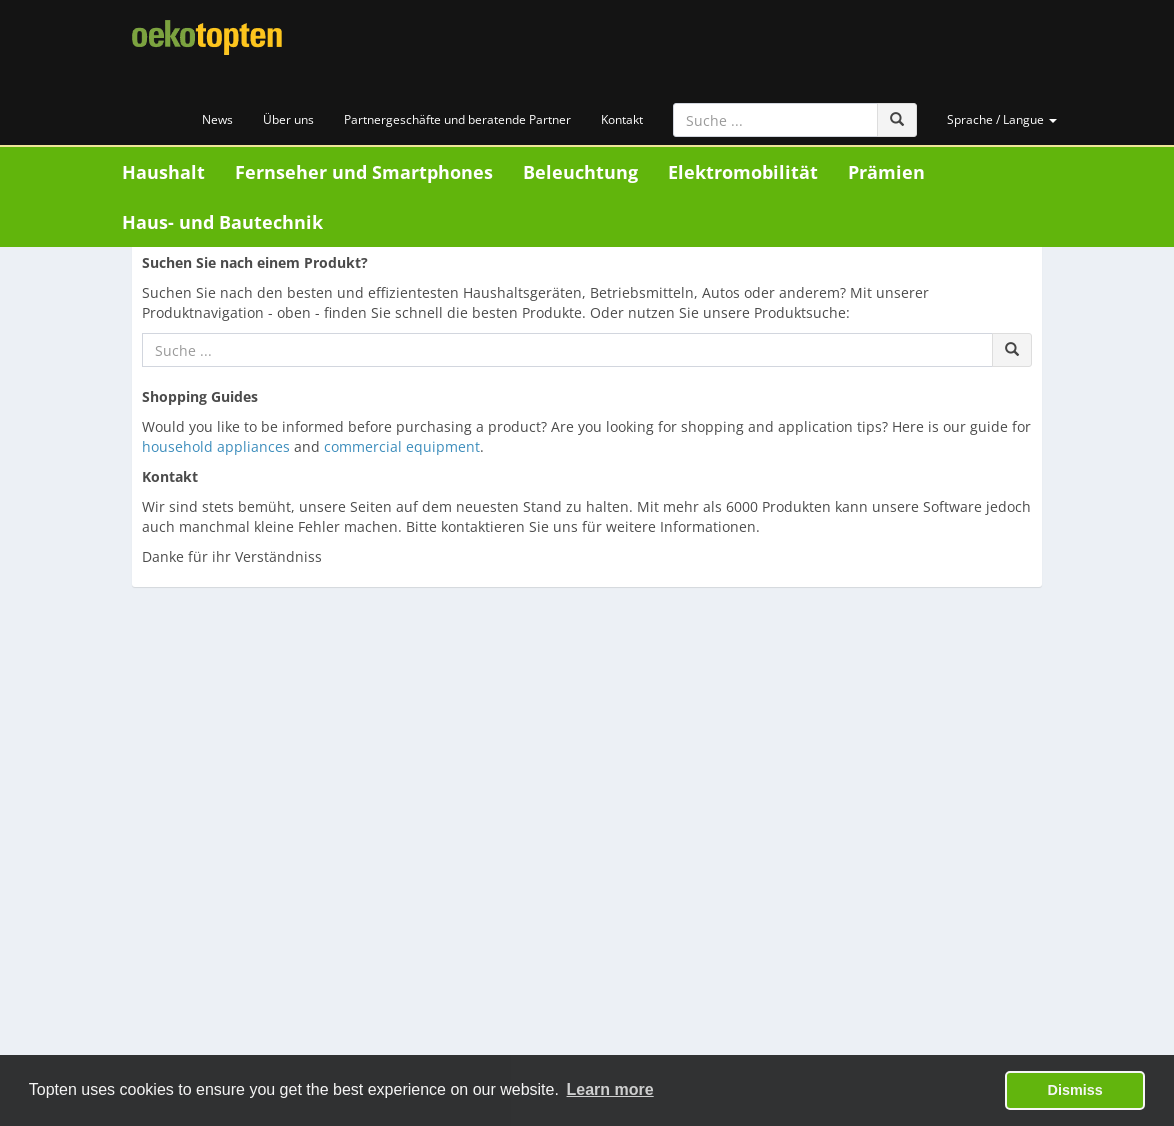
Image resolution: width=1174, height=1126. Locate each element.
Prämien (886, 172)
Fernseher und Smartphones (364, 172)
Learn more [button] (610, 1089)
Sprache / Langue (1002, 119)
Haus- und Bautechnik (222, 222)
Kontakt (622, 119)
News (217, 119)
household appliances (216, 446)
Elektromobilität (743, 172)
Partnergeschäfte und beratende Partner (457, 119)
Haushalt (163, 172)
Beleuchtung (580, 172)
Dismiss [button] (1075, 1090)
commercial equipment (402, 446)
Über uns (288, 119)
